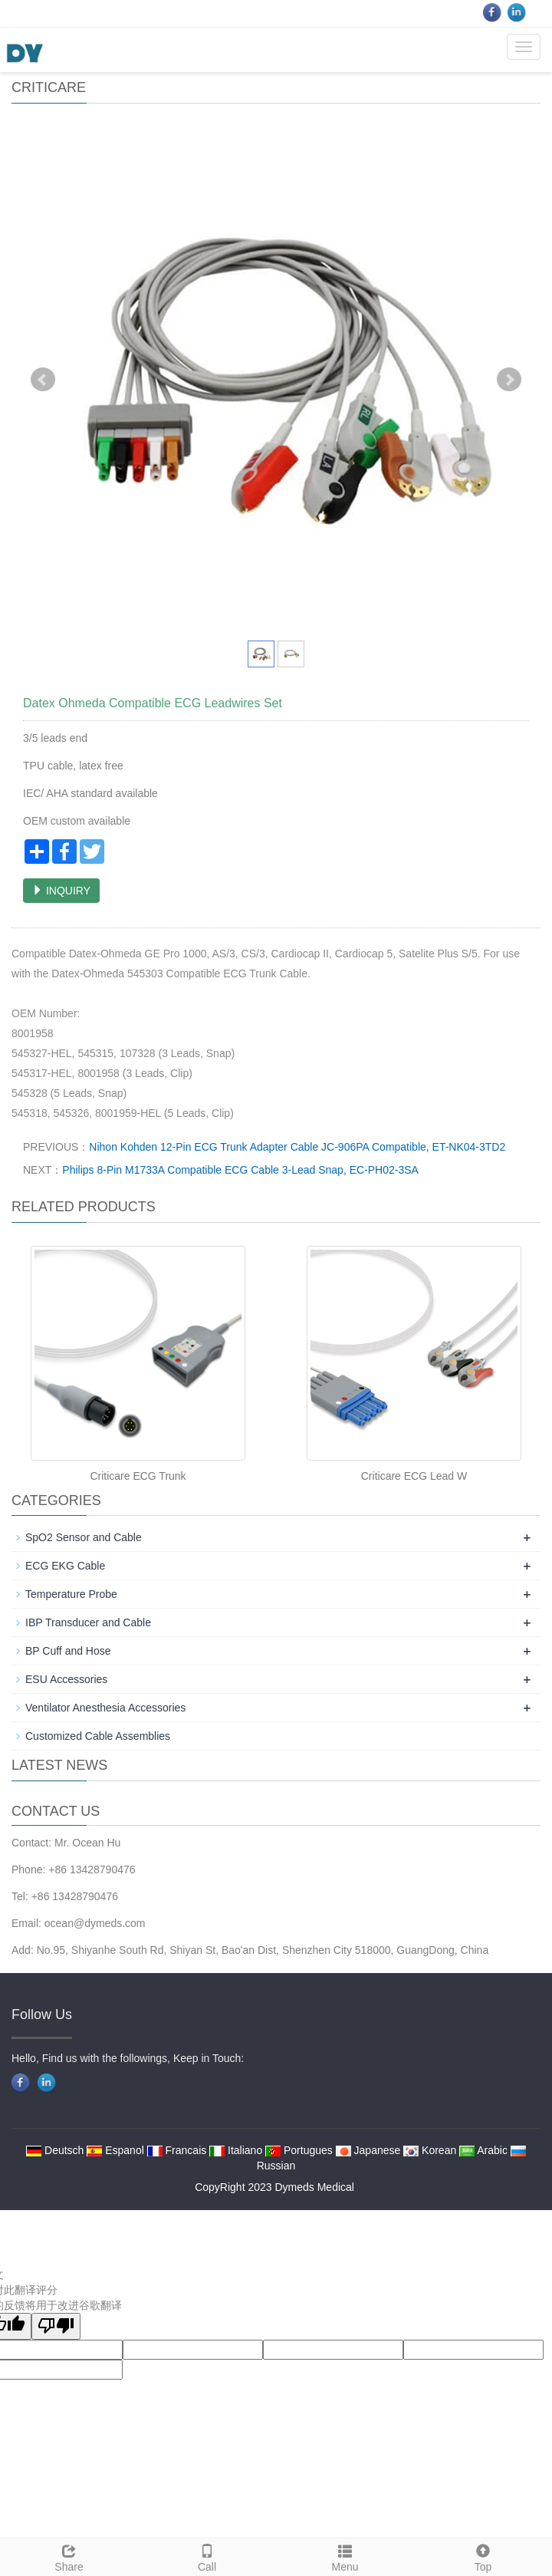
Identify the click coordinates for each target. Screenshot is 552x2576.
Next (509, 379)
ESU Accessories (66, 1679)
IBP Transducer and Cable (88, 1622)
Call (207, 2556)
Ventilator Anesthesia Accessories (105, 1707)
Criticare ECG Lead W (414, 1476)
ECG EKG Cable (65, 1566)
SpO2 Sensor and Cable (83, 1537)
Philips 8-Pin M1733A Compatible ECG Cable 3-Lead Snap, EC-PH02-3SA (240, 1170)
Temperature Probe (71, 1594)
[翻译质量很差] (55, 2326)
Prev (43, 379)
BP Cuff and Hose (68, 1651)
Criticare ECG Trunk (138, 1476)
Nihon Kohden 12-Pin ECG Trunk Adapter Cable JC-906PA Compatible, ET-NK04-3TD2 (297, 1147)
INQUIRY (61, 890)
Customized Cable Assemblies (97, 1736)
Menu (345, 2556)
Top (483, 2556)
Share (69, 2556)
